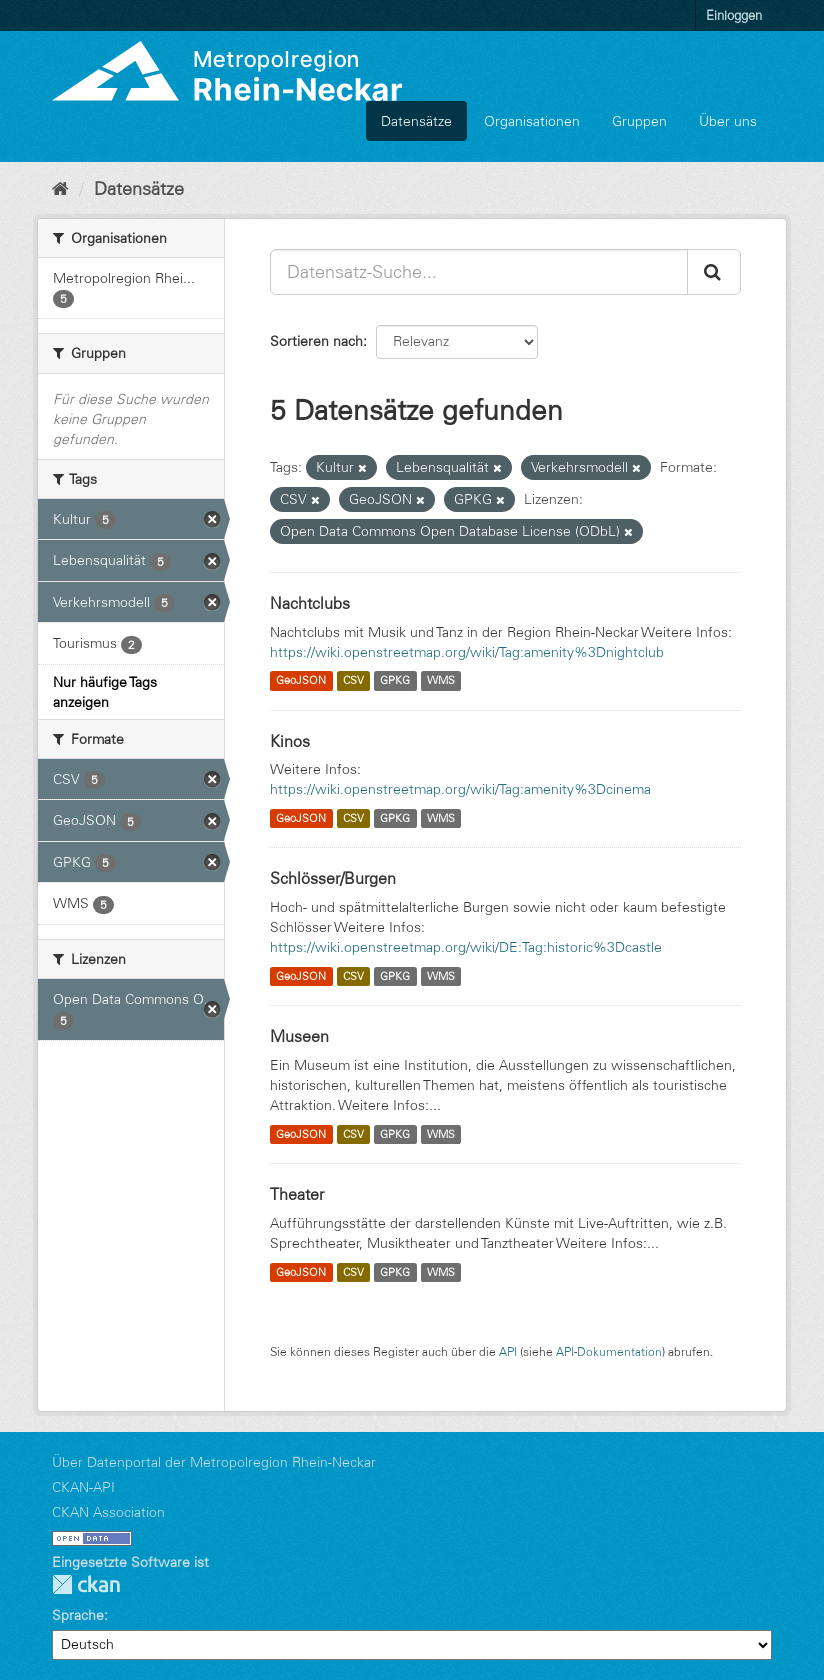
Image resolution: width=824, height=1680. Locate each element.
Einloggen (734, 15)
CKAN (86, 1584)
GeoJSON (301, 681)
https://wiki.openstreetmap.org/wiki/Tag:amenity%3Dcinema (460, 789)
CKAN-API (83, 1487)
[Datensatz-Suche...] (479, 272)
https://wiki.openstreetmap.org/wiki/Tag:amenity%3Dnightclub (467, 652)
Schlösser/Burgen (333, 878)
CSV (353, 681)
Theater (297, 1194)
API (508, 1351)
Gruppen (639, 121)
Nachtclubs (310, 603)
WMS (441, 681)
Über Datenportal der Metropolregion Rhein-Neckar (214, 1462)
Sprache (78, 1615)
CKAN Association (108, 1512)
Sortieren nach (316, 341)
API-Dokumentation (609, 1351)
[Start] (60, 189)
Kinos (290, 741)
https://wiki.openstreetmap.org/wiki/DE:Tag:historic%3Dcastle (466, 947)
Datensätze (416, 121)
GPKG (395, 681)
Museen (299, 1036)
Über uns (728, 121)
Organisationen (532, 121)
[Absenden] (714, 272)
